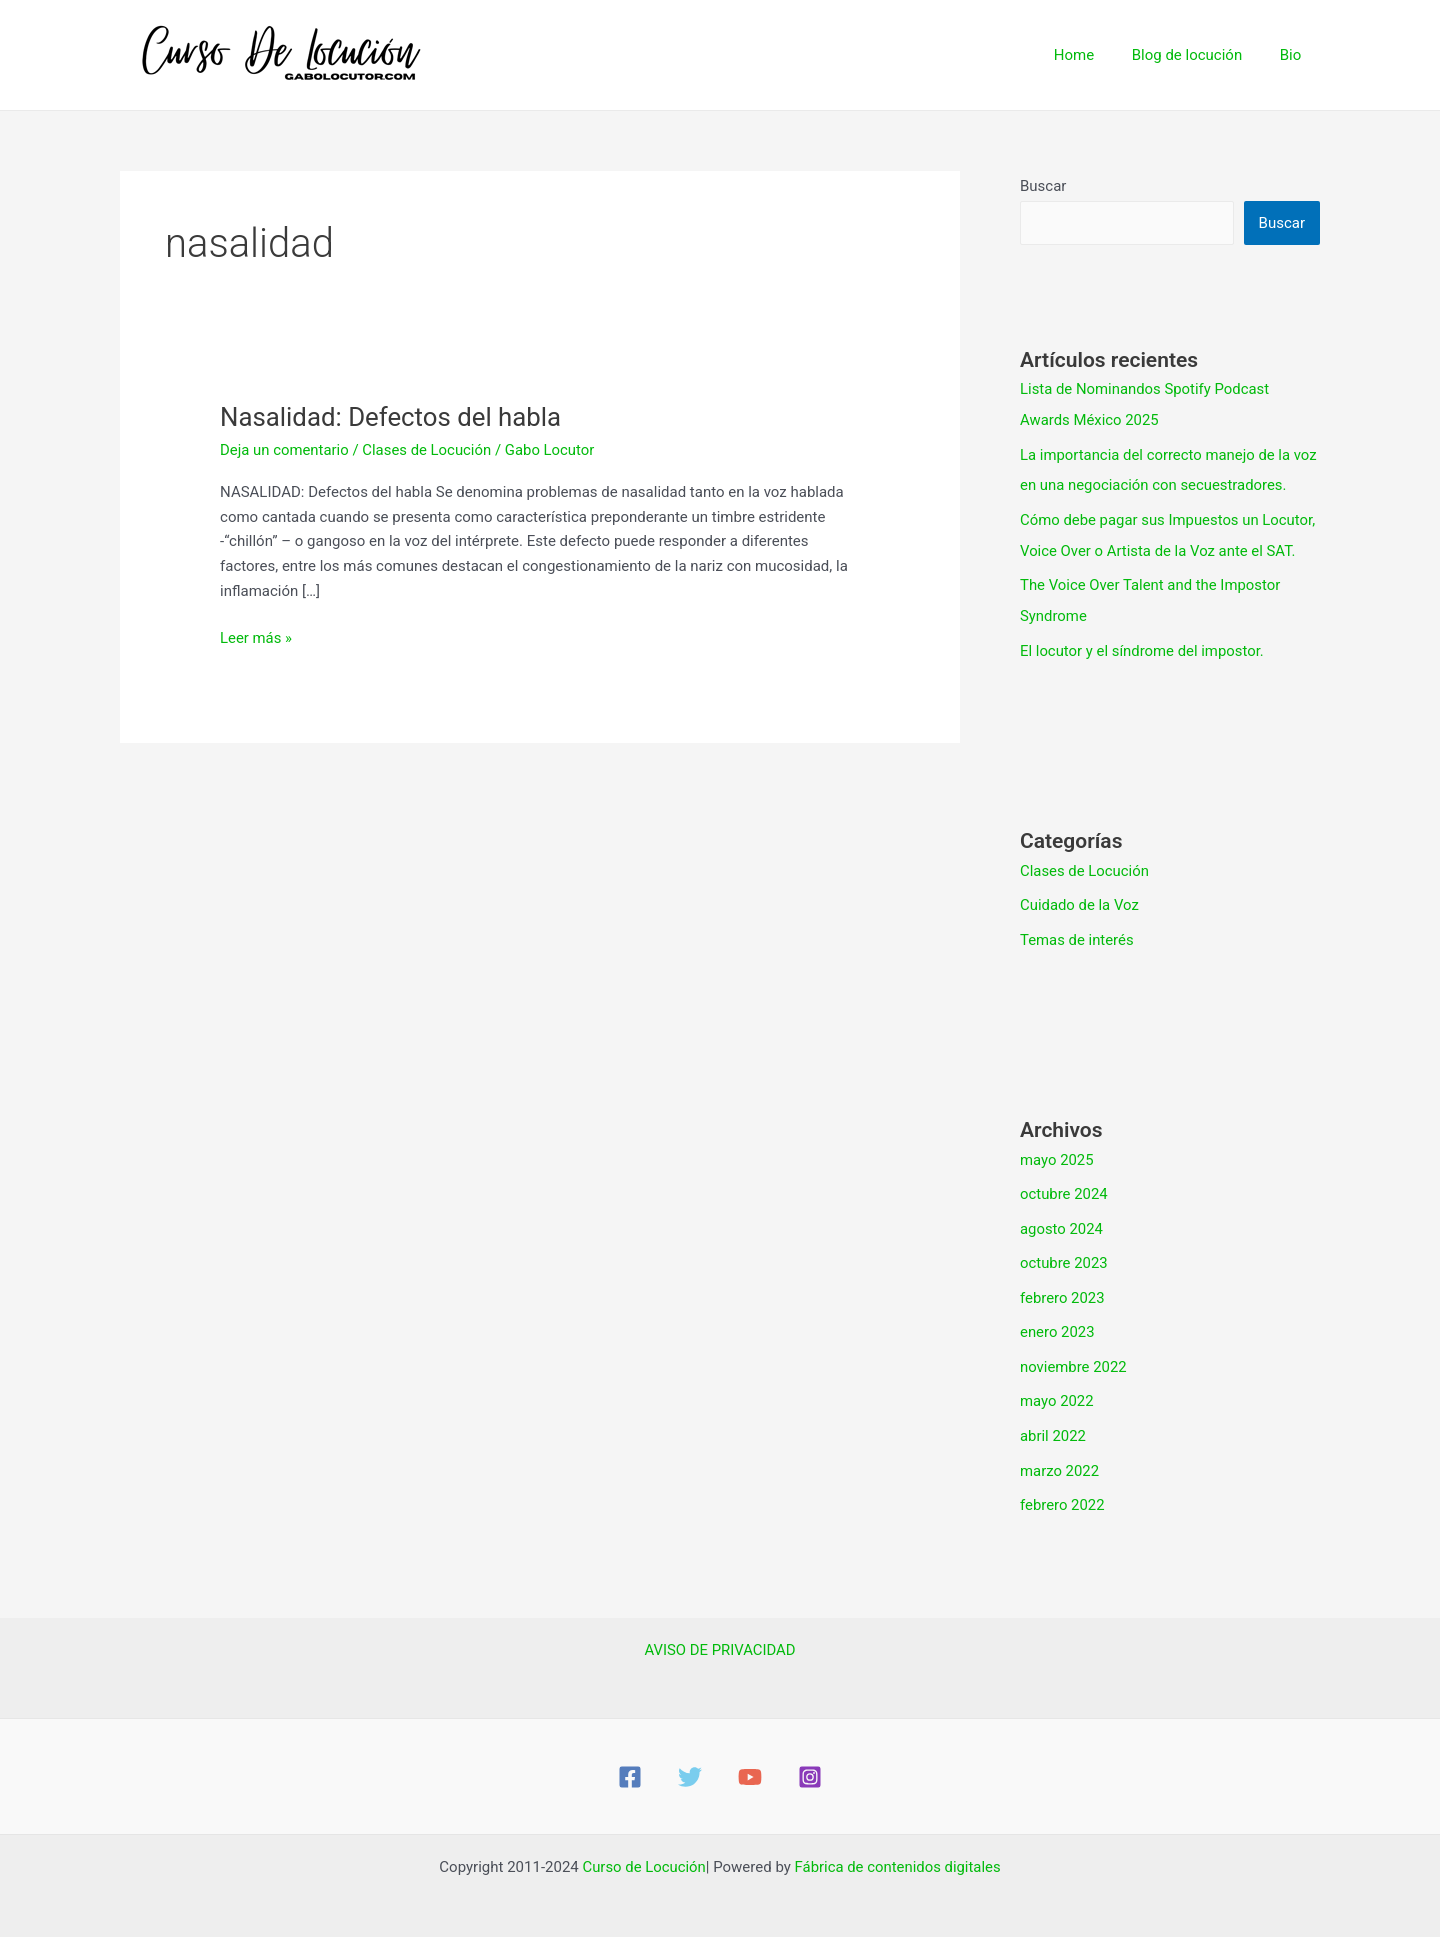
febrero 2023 (1062, 1285)
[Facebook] (630, 1759)
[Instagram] (810, 1759)
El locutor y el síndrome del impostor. (1143, 644)
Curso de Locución (643, 1849)
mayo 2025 (1057, 1150)
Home (1093, 55)
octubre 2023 (1064, 1252)
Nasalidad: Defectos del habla (392, 417)
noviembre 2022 (1074, 1353)
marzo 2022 (1060, 1454)
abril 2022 (1053, 1420)
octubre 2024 (1064, 1184)
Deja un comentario (285, 450)
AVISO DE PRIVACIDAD (720, 1632)
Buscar (1043, 186)
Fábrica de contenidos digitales (898, 1849)
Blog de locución (1198, 55)
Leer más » (256, 636)
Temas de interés (1077, 931)
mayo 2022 (1057, 1387)
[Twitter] (690, 1759)
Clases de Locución (428, 450)
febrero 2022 (1062, 1488)
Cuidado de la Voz (1080, 897)
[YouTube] (750, 1759)
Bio (1294, 55)
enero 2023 (1057, 1319)
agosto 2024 (1062, 1218)
